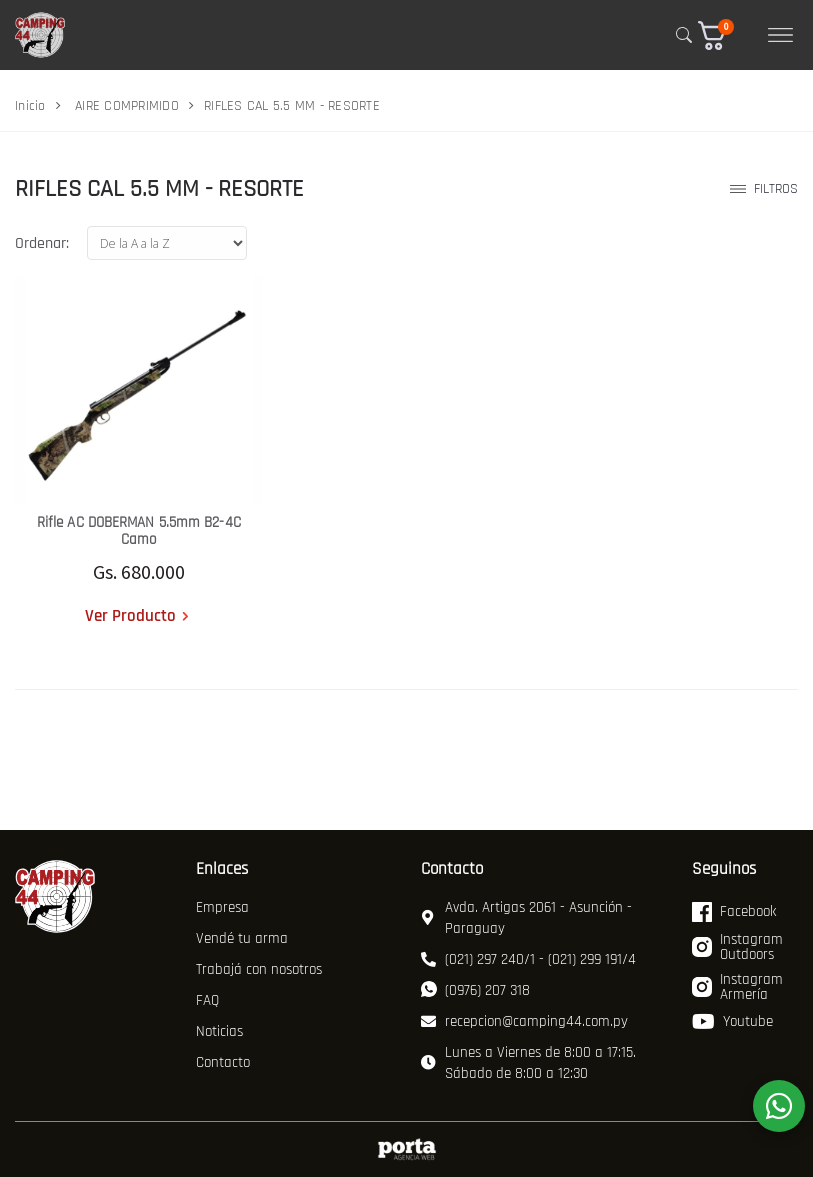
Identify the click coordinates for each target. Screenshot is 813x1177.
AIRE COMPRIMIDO (127, 106)
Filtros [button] (764, 189)
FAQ (207, 1000)
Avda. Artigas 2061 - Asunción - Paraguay (526, 918)
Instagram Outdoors (737, 948)
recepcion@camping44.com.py (524, 1021)
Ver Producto (130, 616)
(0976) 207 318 (475, 990)
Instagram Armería (737, 988)
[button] (725, 35)
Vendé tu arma (242, 938)
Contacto (223, 1062)
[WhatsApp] (779, 1106)
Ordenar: (42, 243)
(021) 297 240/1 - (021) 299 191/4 (528, 959)
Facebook (734, 912)
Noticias (219, 1031)
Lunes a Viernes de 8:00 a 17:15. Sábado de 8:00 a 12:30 (528, 1063)
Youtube (732, 1022)
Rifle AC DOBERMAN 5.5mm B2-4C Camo (139, 531)
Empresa (222, 907)
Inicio (30, 106)
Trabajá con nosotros (259, 969)
